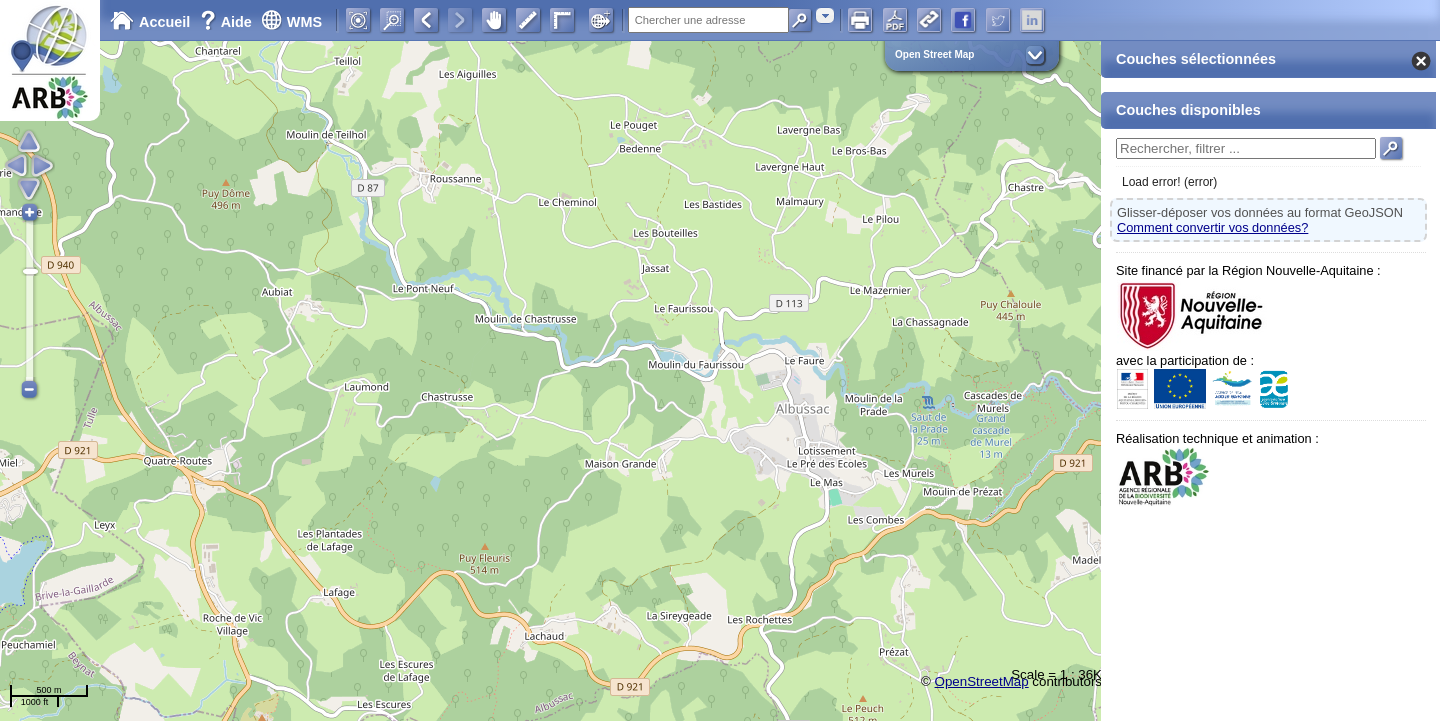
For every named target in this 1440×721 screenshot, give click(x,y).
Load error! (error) (1169, 182)
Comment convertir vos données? (1212, 227)
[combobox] (825, 15)
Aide (228, 22)
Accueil (150, 22)
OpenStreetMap (982, 681)
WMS (291, 22)
